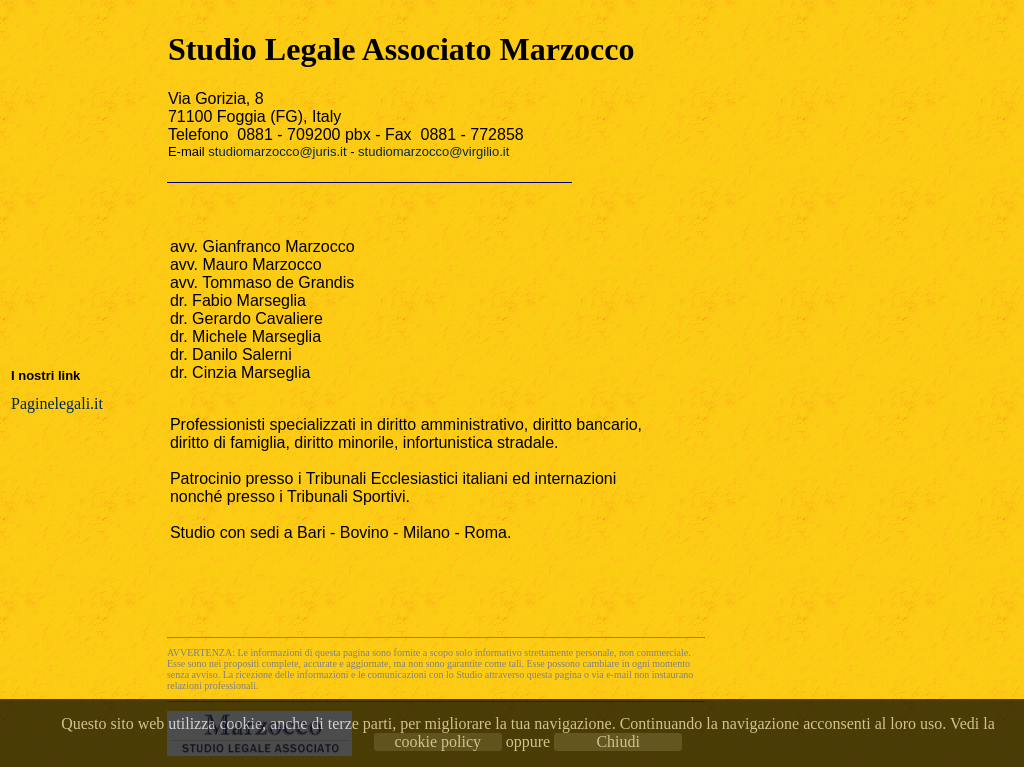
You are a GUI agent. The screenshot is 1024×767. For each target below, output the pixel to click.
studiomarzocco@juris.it (277, 151)
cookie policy (437, 741)
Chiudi (618, 741)
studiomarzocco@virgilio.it (433, 151)
